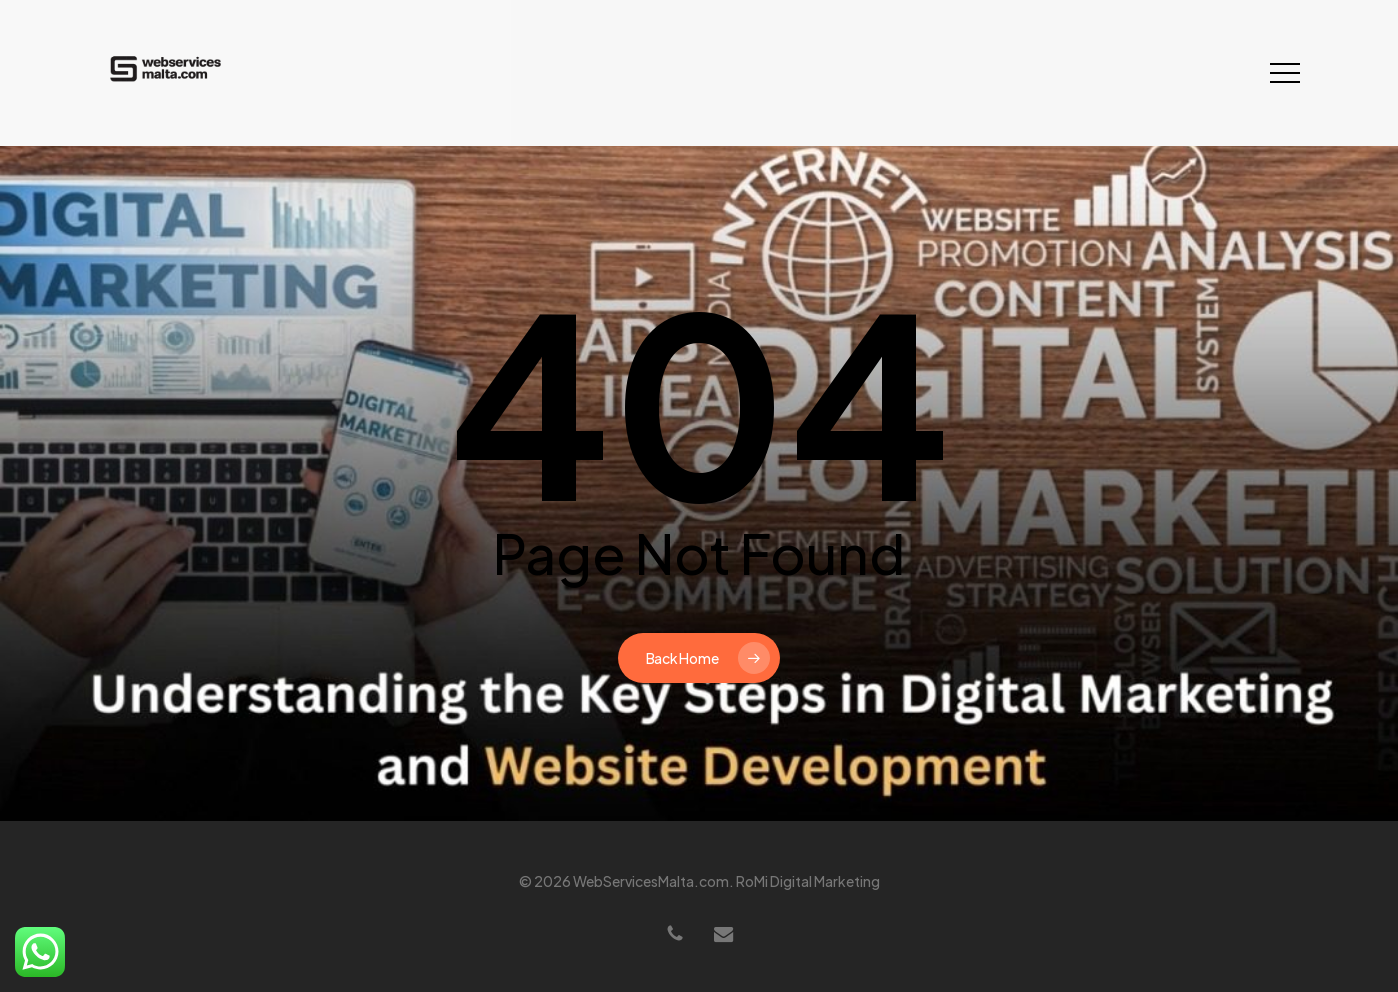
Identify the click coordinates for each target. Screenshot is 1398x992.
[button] (1285, 73)
